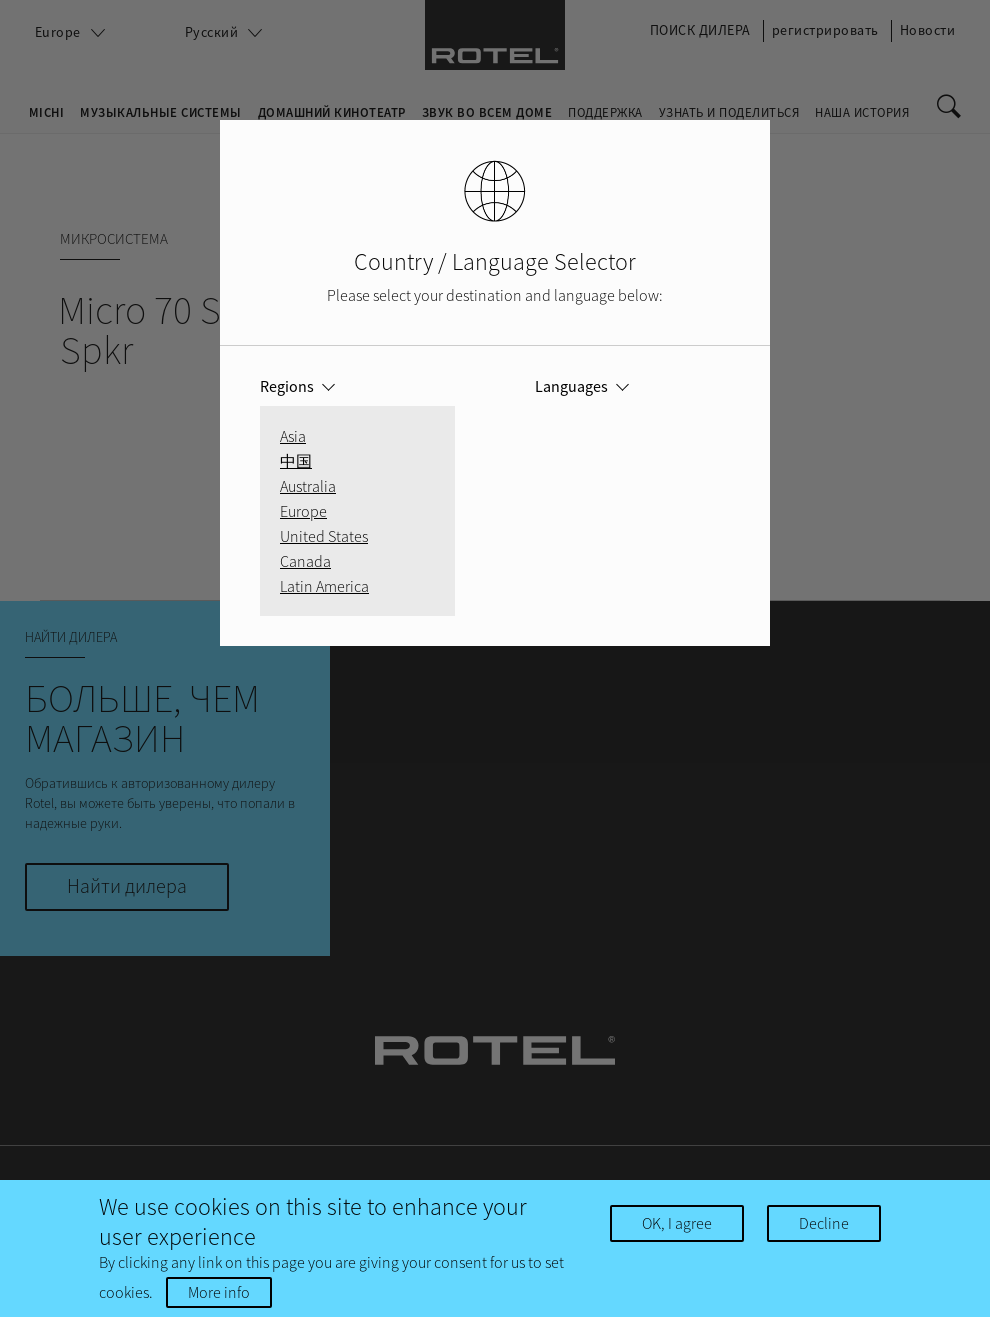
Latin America (324, 586)
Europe (303, 511)
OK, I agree (677, 1223)
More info (219, 1292)
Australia (308, 486)
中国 (296, 461)
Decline (824, 1223)
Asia (293, 436)
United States (324, 536)
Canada (305, 561)
